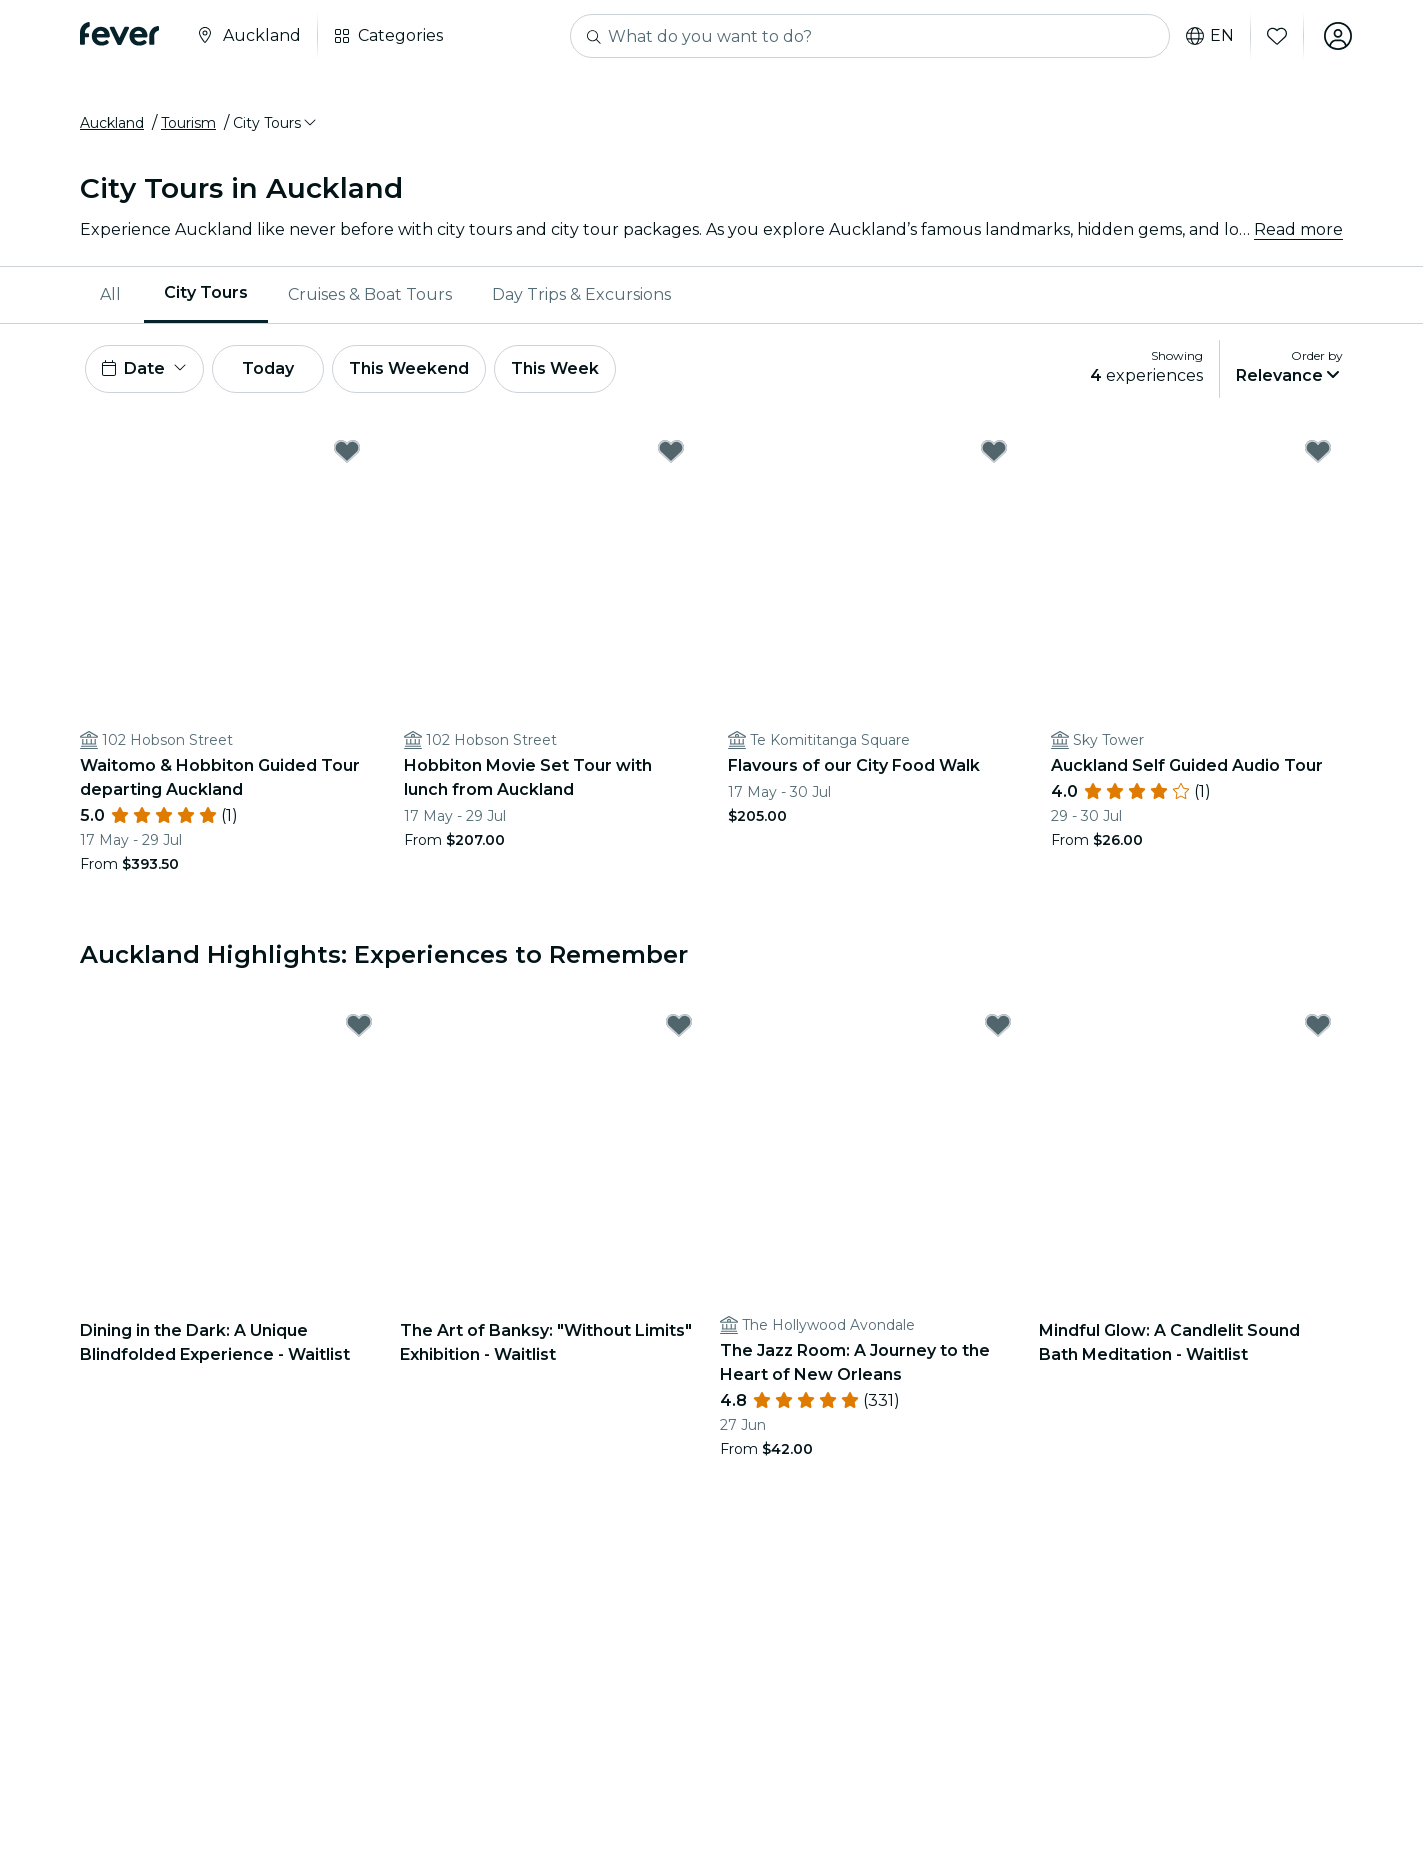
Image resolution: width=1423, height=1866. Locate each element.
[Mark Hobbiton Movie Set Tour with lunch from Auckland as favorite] (671, 451)
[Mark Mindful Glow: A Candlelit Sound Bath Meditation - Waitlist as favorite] (1318, 1025)
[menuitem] (112, 295)
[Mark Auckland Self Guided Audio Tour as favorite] (1318, 451)
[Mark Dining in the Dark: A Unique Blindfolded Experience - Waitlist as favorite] (359, 1025)
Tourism (188, 123)
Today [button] (268, 368)
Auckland (112, 123)
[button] (276, 123)
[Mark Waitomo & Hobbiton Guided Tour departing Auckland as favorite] (347, 451)
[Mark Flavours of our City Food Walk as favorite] (994, 451)
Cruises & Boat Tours (370, 294)
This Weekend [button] (409, 368)
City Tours (206, 293)
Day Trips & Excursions (581, 294)
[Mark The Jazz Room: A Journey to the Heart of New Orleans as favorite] (998, 1025)
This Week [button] (555, 368)
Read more (1298, 229)
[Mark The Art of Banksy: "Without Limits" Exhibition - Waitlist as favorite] (679, 1025)
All (110, 294)
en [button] (1210, 36)
